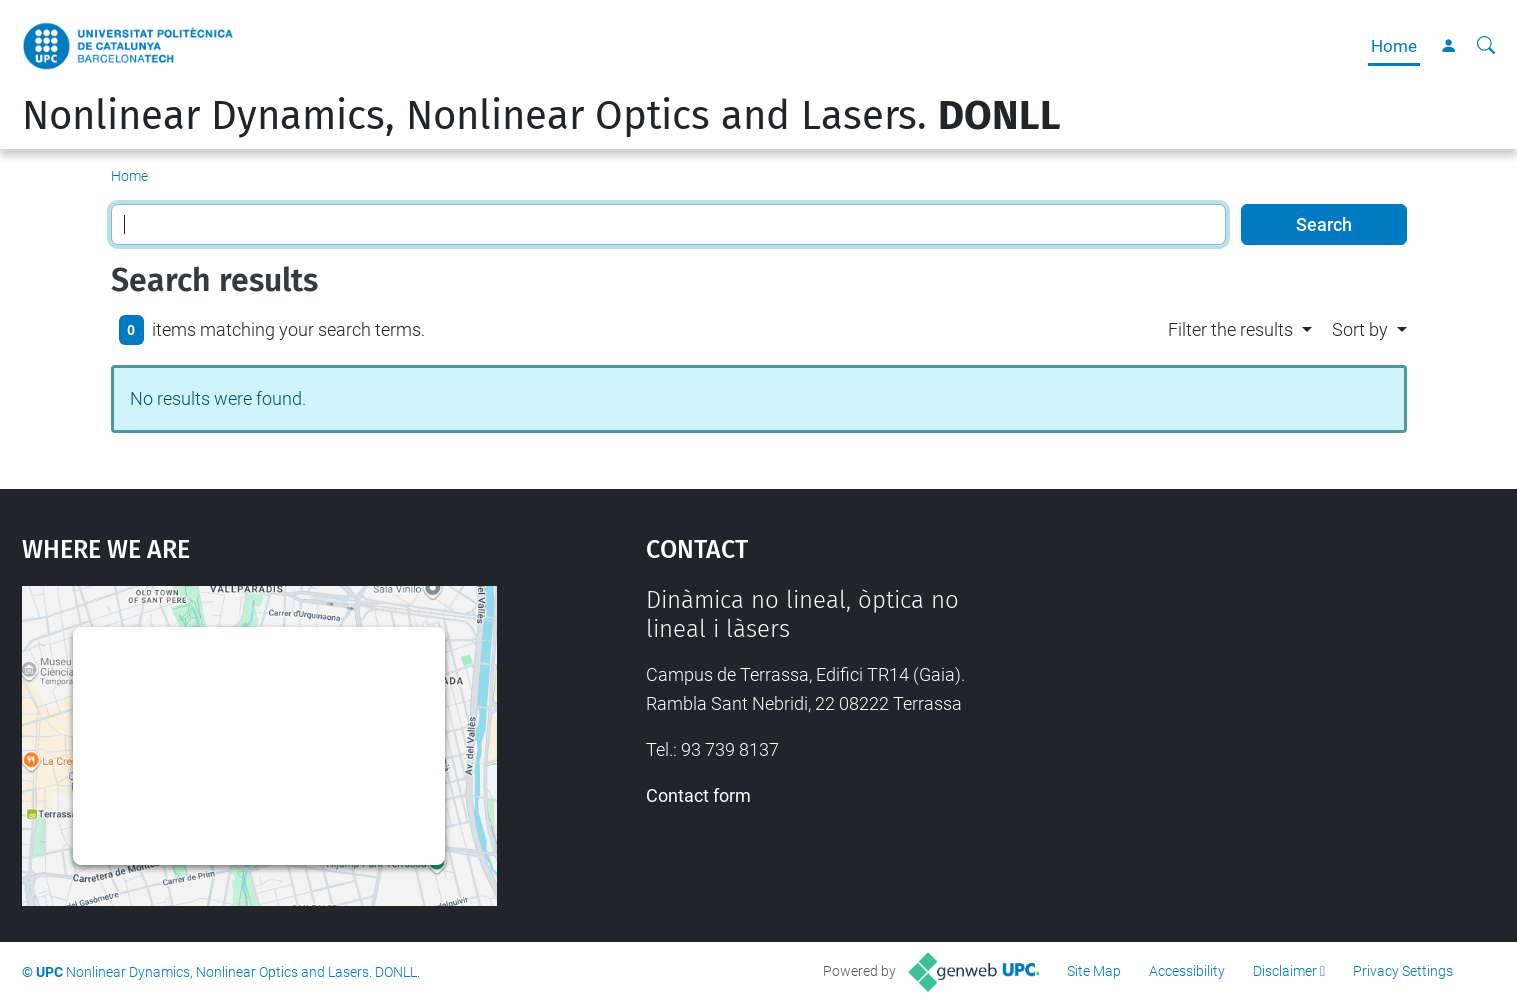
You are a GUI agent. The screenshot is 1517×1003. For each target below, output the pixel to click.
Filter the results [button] (1230, 329)
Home (1394, 46)
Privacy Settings (1403, 971)
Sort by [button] (1360, 329)
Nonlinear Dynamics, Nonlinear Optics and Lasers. (541, 116)
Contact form (698, 795)
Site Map (1094, 971)
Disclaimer (1285, 971)
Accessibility (1187, 971)
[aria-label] (1486, 46)
